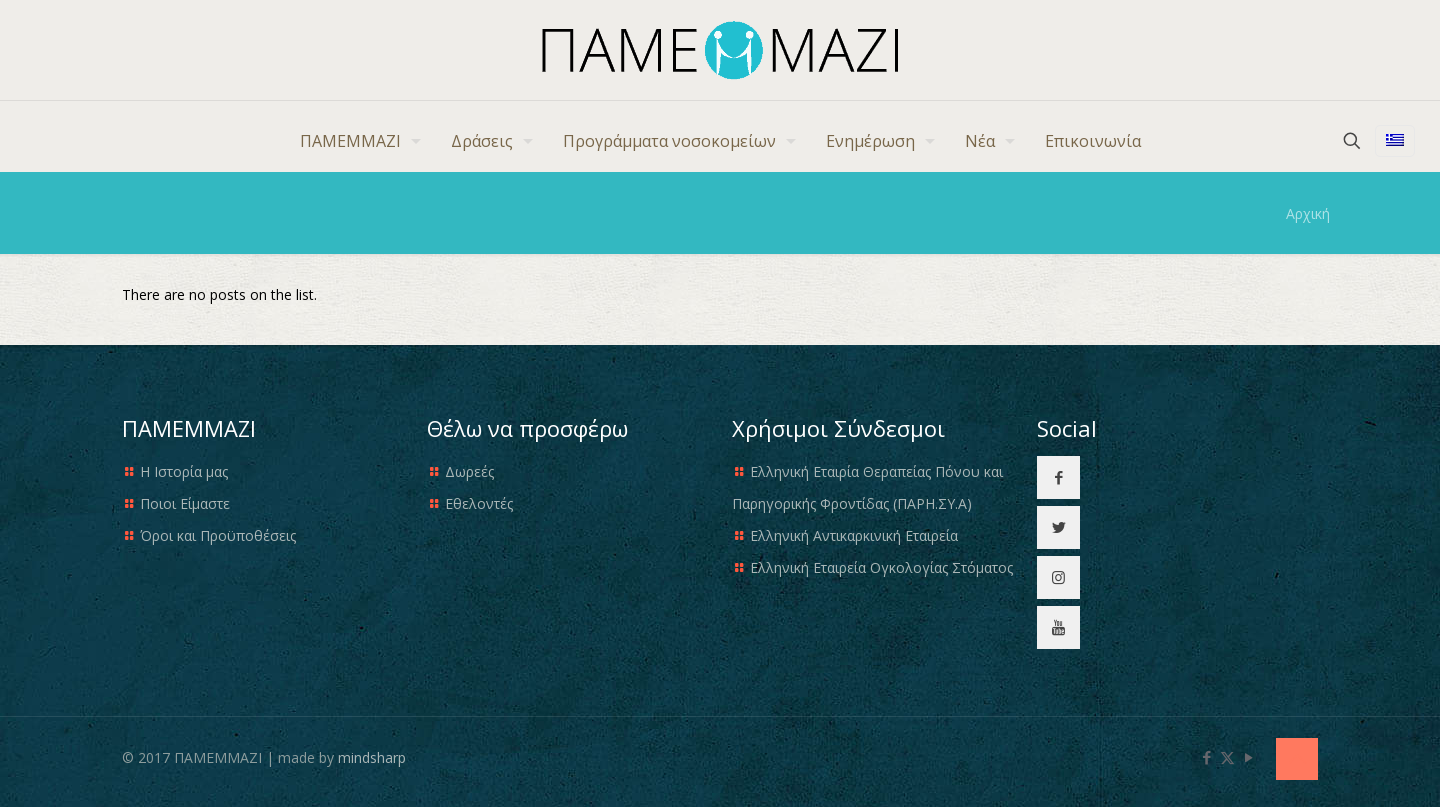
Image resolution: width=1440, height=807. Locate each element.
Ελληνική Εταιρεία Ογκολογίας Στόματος (881, 567)
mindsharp (372, 757)
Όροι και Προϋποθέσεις (218, 535)
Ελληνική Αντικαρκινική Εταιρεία (854, 535)
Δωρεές (469, 471)
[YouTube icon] (1248, 757)
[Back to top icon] (1297, 759)
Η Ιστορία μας (184, 471)
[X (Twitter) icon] (1227, 757)
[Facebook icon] (1206, 757)
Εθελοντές (479, 503)
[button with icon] (1058, 477)
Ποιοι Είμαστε (185, 503)
